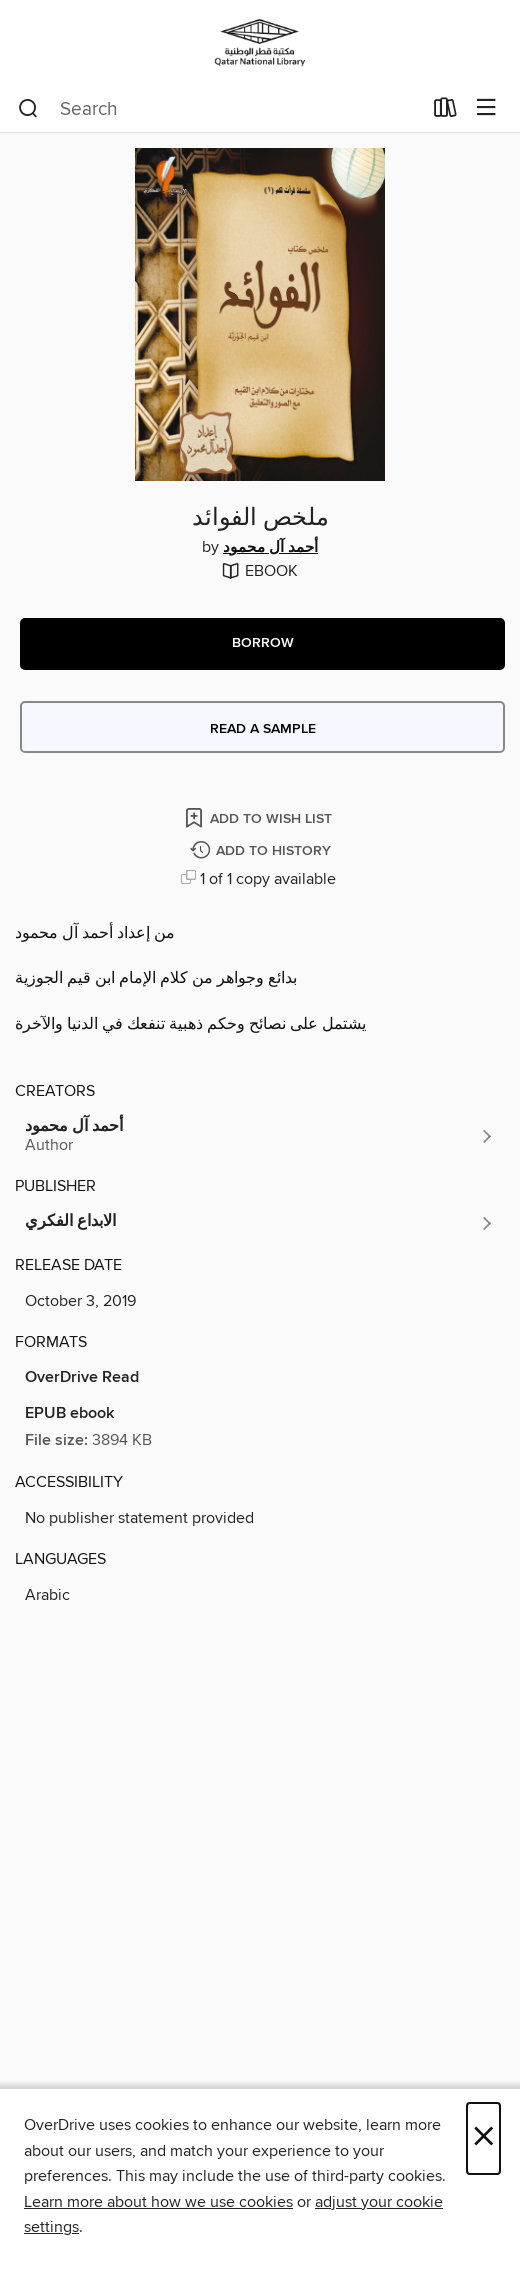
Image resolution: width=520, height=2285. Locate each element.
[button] (262, 644)
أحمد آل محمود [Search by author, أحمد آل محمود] (270, 548)
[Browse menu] (486, 108)
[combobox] (219, 109)
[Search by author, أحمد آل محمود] (260, 1136)
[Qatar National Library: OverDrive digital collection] (260, 42)
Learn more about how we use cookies (158, 2202)
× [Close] (483, 2138)
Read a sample (263, 729)
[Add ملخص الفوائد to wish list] (260, 817)
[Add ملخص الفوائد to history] (263, 851)
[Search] (28, 109)
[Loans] (445, 112)
